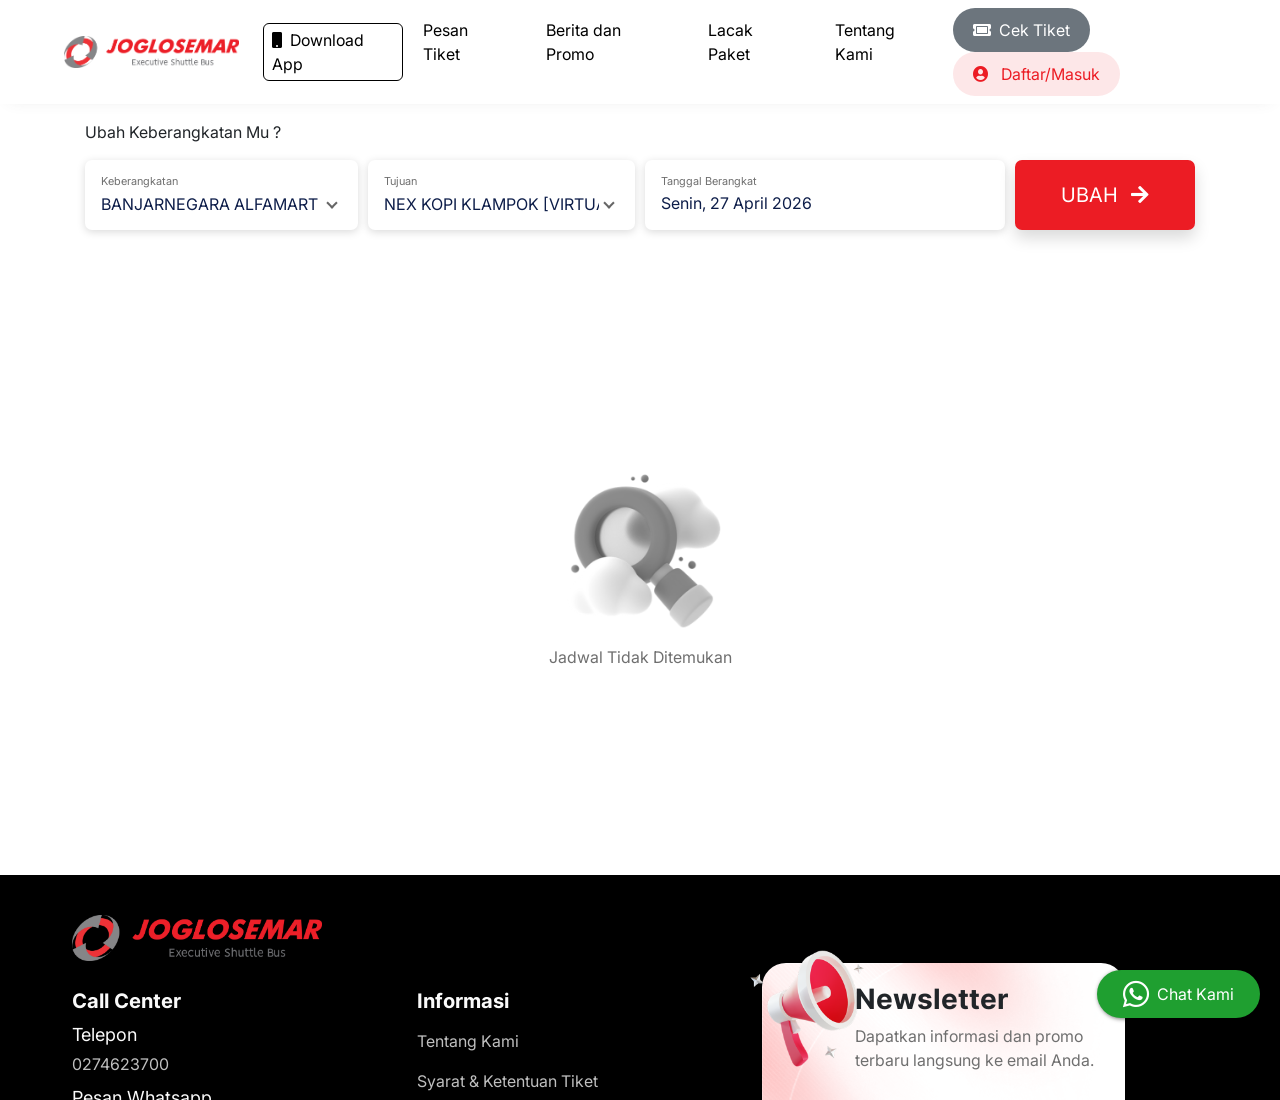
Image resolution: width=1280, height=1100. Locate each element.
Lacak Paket (730, 42)
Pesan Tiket (445, 42)
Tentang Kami (865, 42)
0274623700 (120, 1064)
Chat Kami (1195, 994)
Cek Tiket (1021, 30)
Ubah (1105, 195)
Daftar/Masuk (1036, 74)
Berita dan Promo (583, 42)
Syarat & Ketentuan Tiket (507, 1081)
